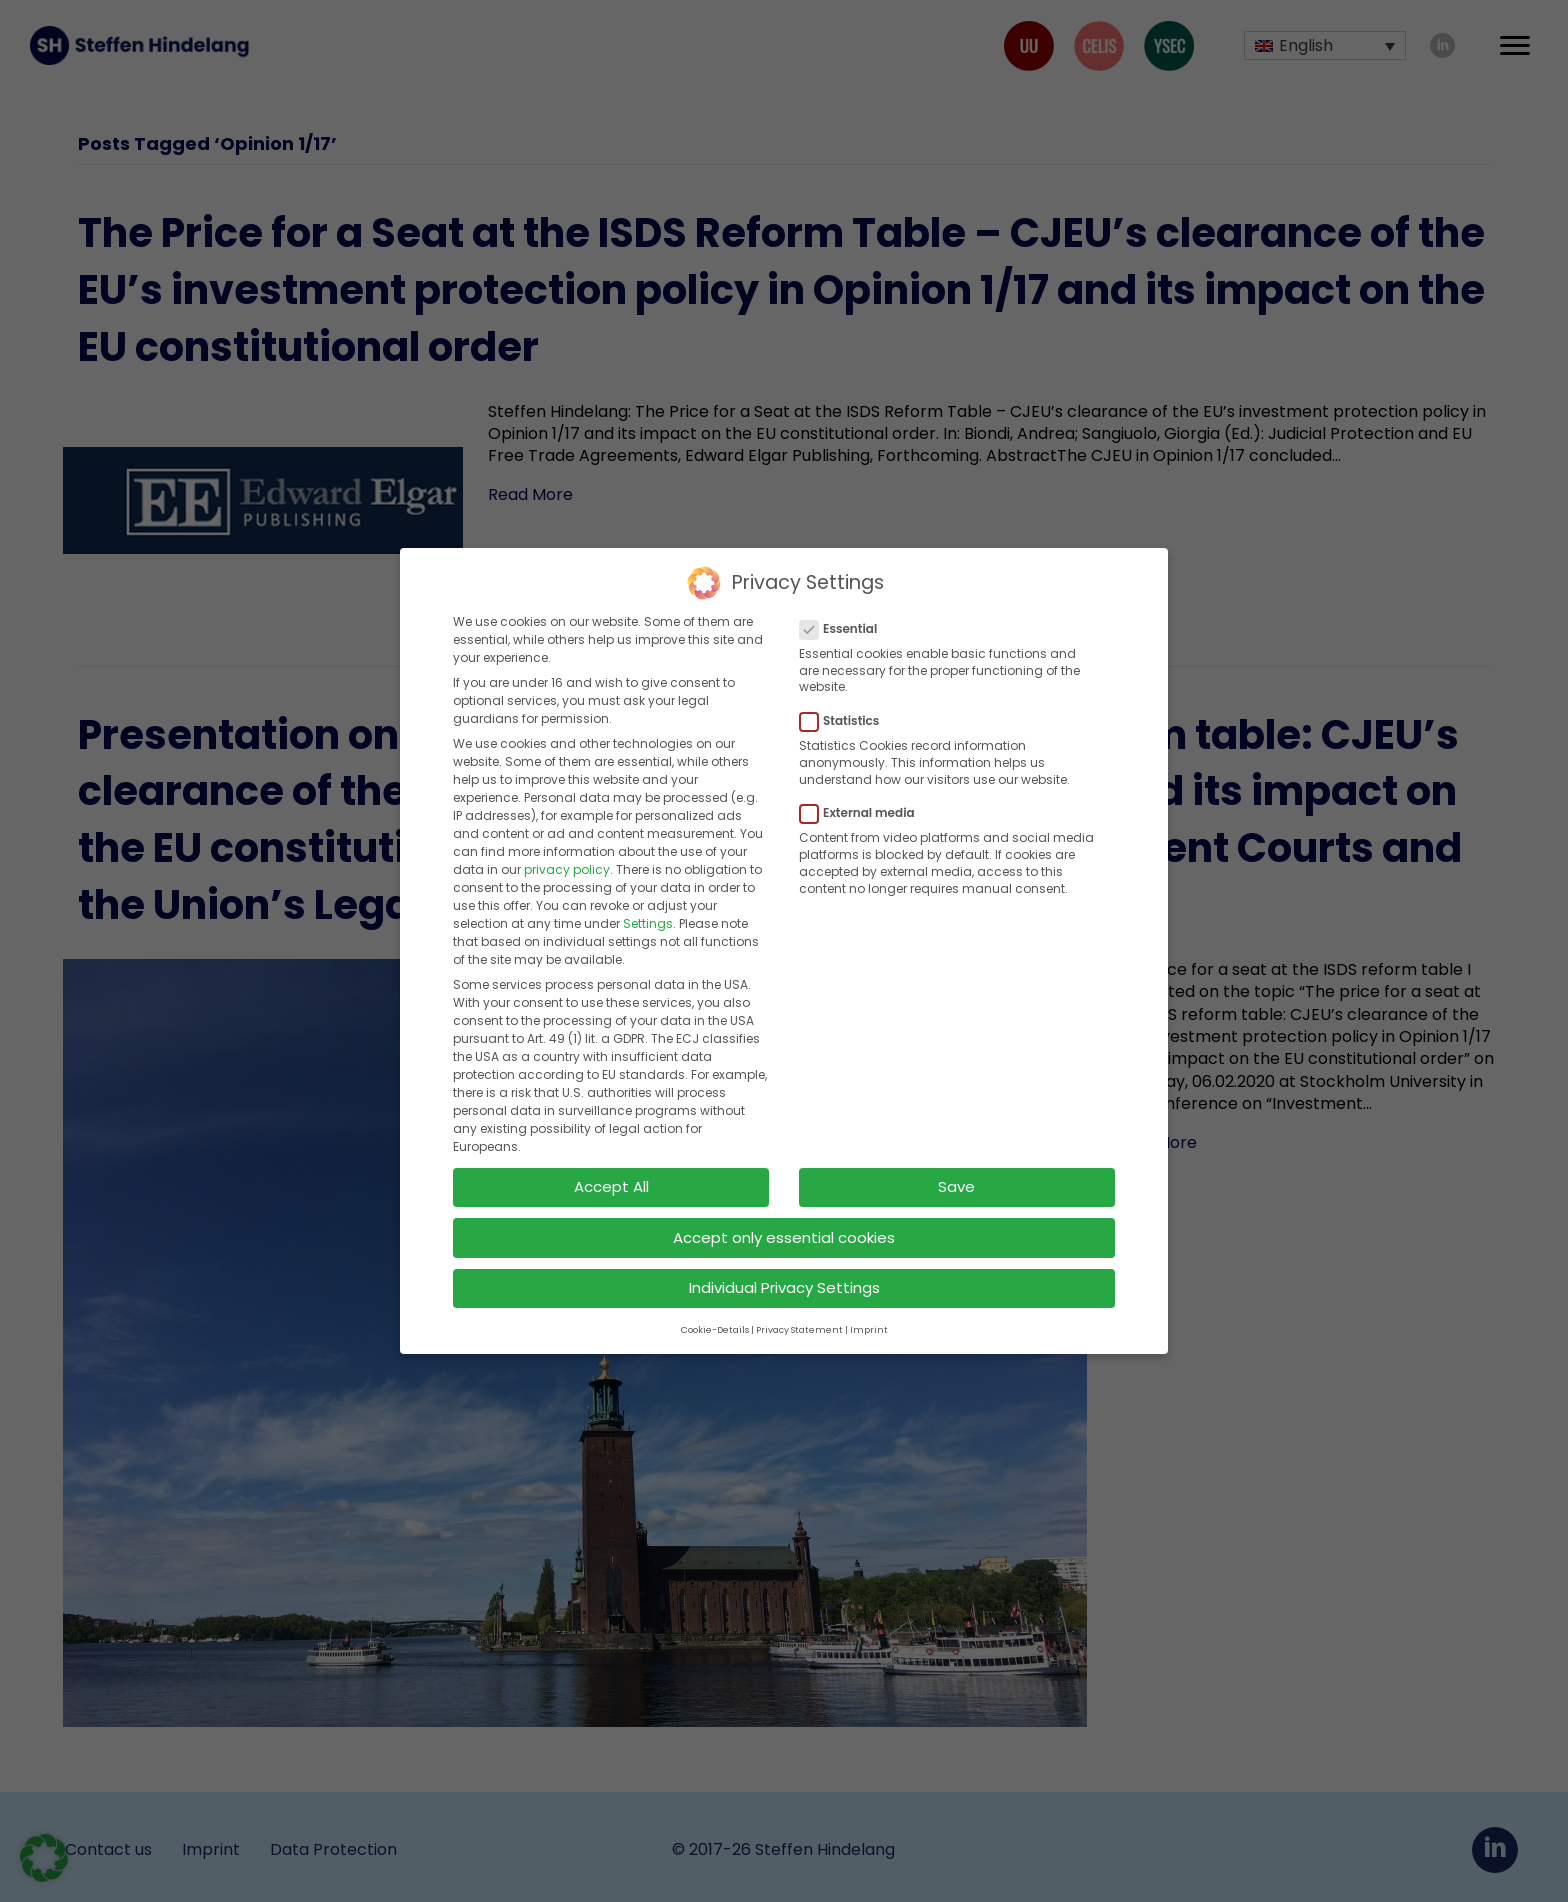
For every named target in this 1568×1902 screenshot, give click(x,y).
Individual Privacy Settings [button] (784, 1277)
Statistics (845, 710)
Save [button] (956, 1175)
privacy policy (567, 859)
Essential (844, 618)
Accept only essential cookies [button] (784, 1226)
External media (863, 803)
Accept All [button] (611, 1175)
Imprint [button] (869, 1319)
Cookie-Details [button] (715, 1319)
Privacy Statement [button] (799, 1319)
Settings (648, 913)
